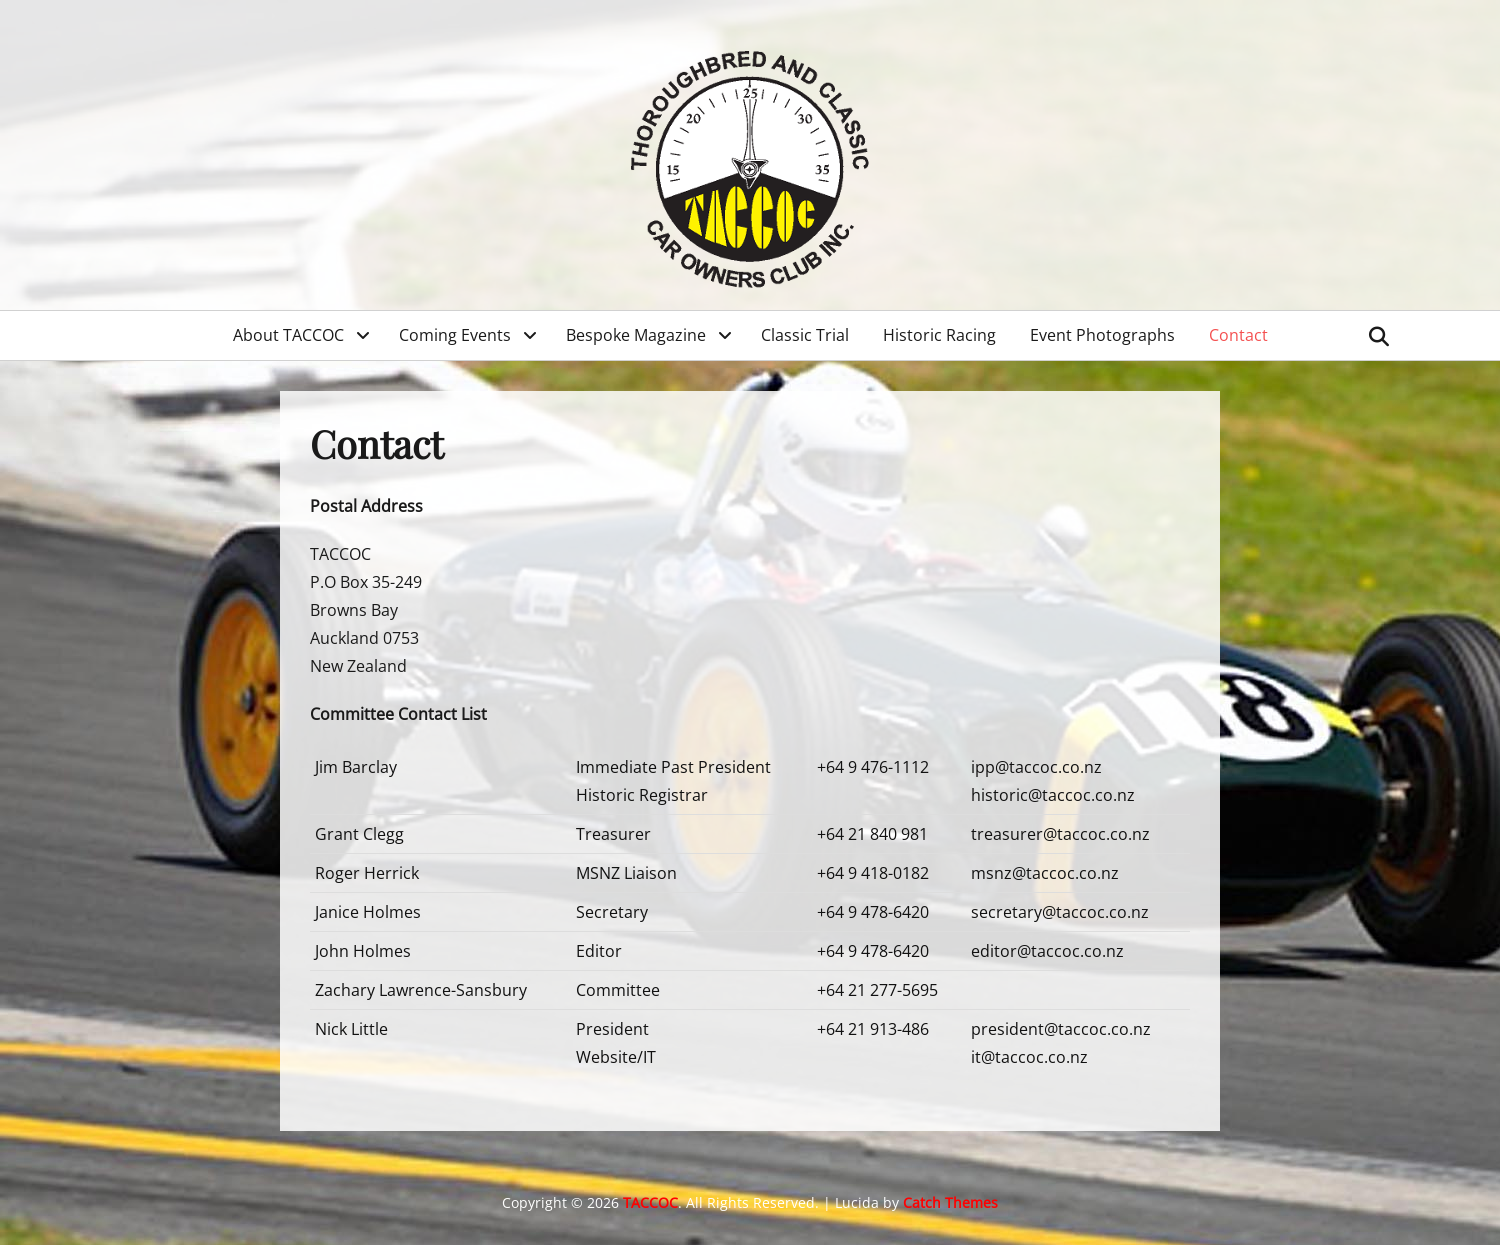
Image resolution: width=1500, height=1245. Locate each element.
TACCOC (650, 1202)
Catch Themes (950, 1202)
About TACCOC (288, 335)
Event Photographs (1102, 335)
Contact (1238, 335)
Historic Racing (939, 335)
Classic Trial (805, 335)
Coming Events (455, 335)
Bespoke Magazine (636, 335)
